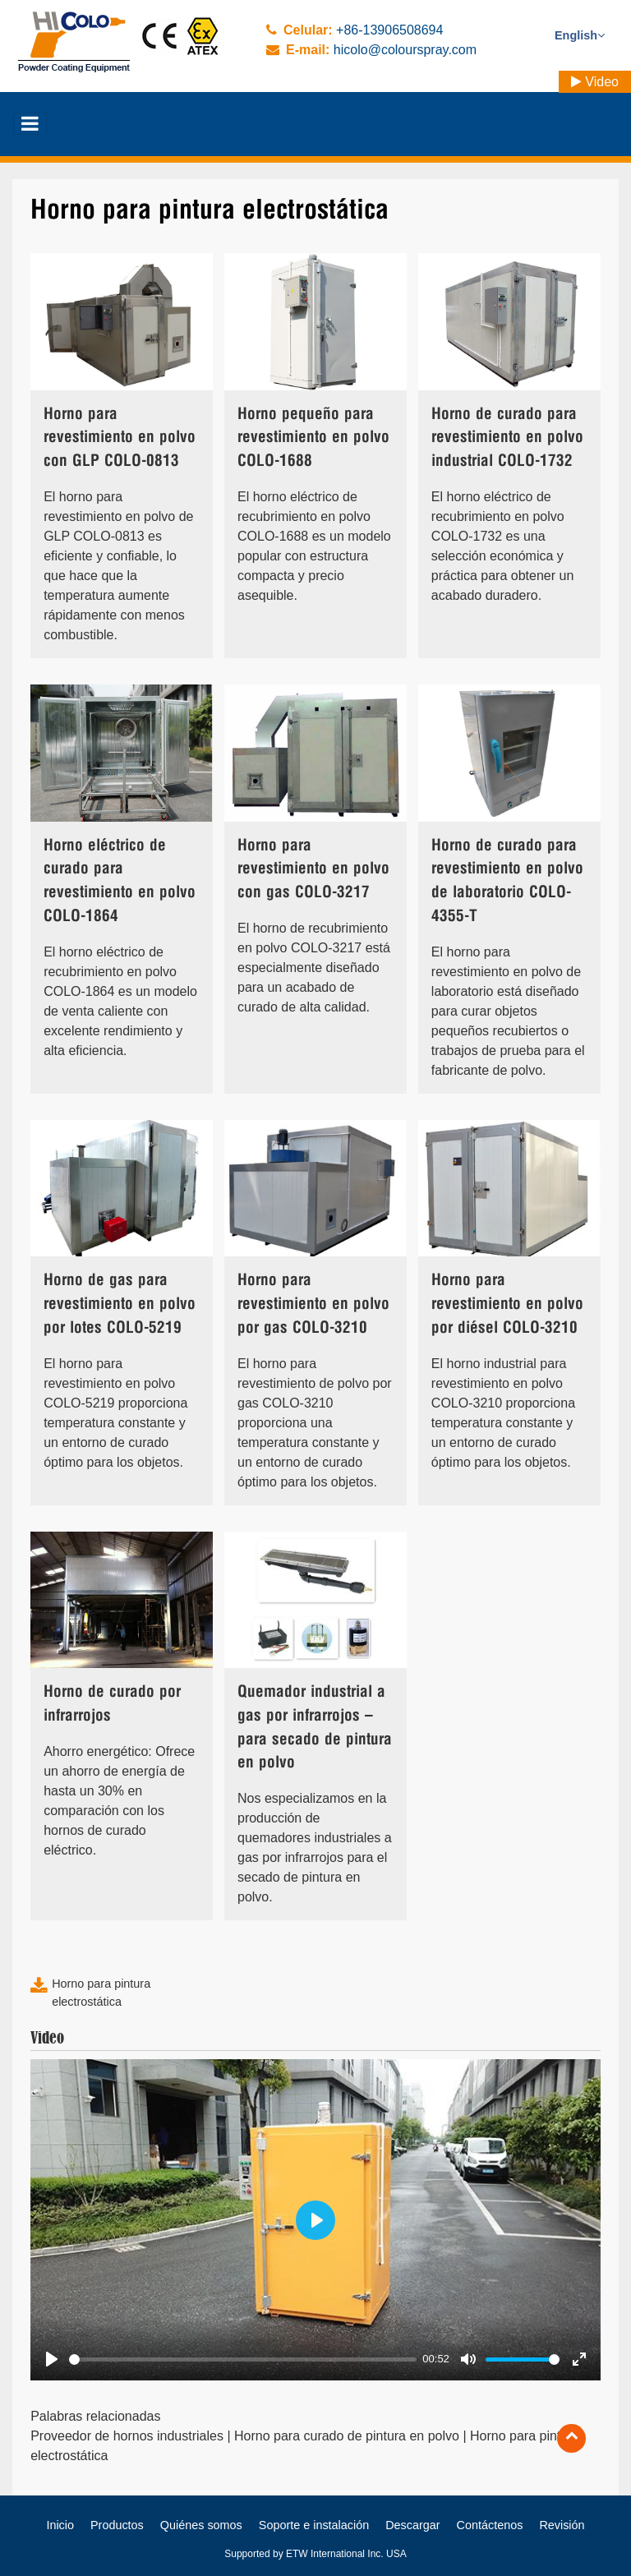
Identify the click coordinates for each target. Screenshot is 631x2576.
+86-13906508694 (389, 30)
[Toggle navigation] (30, 123)
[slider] (243, 2359)
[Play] (52, 2359)
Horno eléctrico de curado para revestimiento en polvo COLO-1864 (120, 881)
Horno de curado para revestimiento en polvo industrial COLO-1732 (507, 438)
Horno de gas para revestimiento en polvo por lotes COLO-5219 (120, 1304)
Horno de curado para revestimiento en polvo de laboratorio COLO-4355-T (507, 881)
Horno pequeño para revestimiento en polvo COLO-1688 (313, 438)
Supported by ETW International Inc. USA (315, 2554)
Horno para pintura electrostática (101, 1992)
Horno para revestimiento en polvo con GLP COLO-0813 (120, 438)
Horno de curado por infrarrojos (112, 1704)
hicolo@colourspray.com (405, 50)
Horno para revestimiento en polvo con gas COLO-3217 (313, 869)
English (580, 35)
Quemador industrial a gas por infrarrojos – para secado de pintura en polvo (314, 1727)
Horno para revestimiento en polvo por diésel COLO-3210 (507, 1304)
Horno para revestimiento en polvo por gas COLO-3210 (313, 1304)
